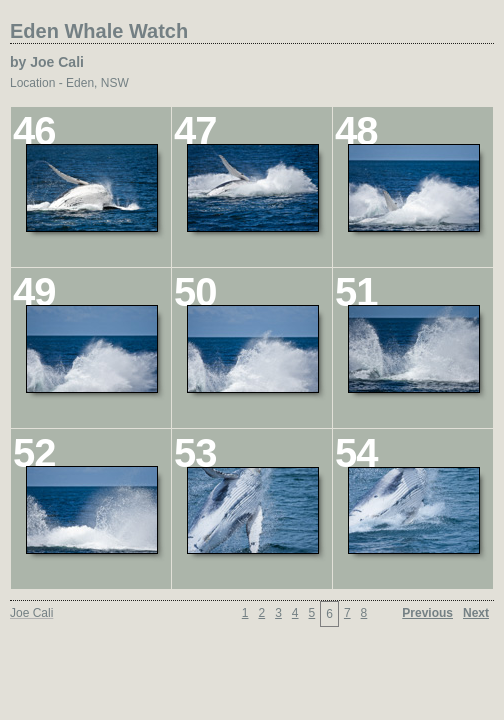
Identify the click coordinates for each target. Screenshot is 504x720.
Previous (427, 613)
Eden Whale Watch (99, 31)
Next (476, 613)
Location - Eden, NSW (69, 83)
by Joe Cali (47, 62)
